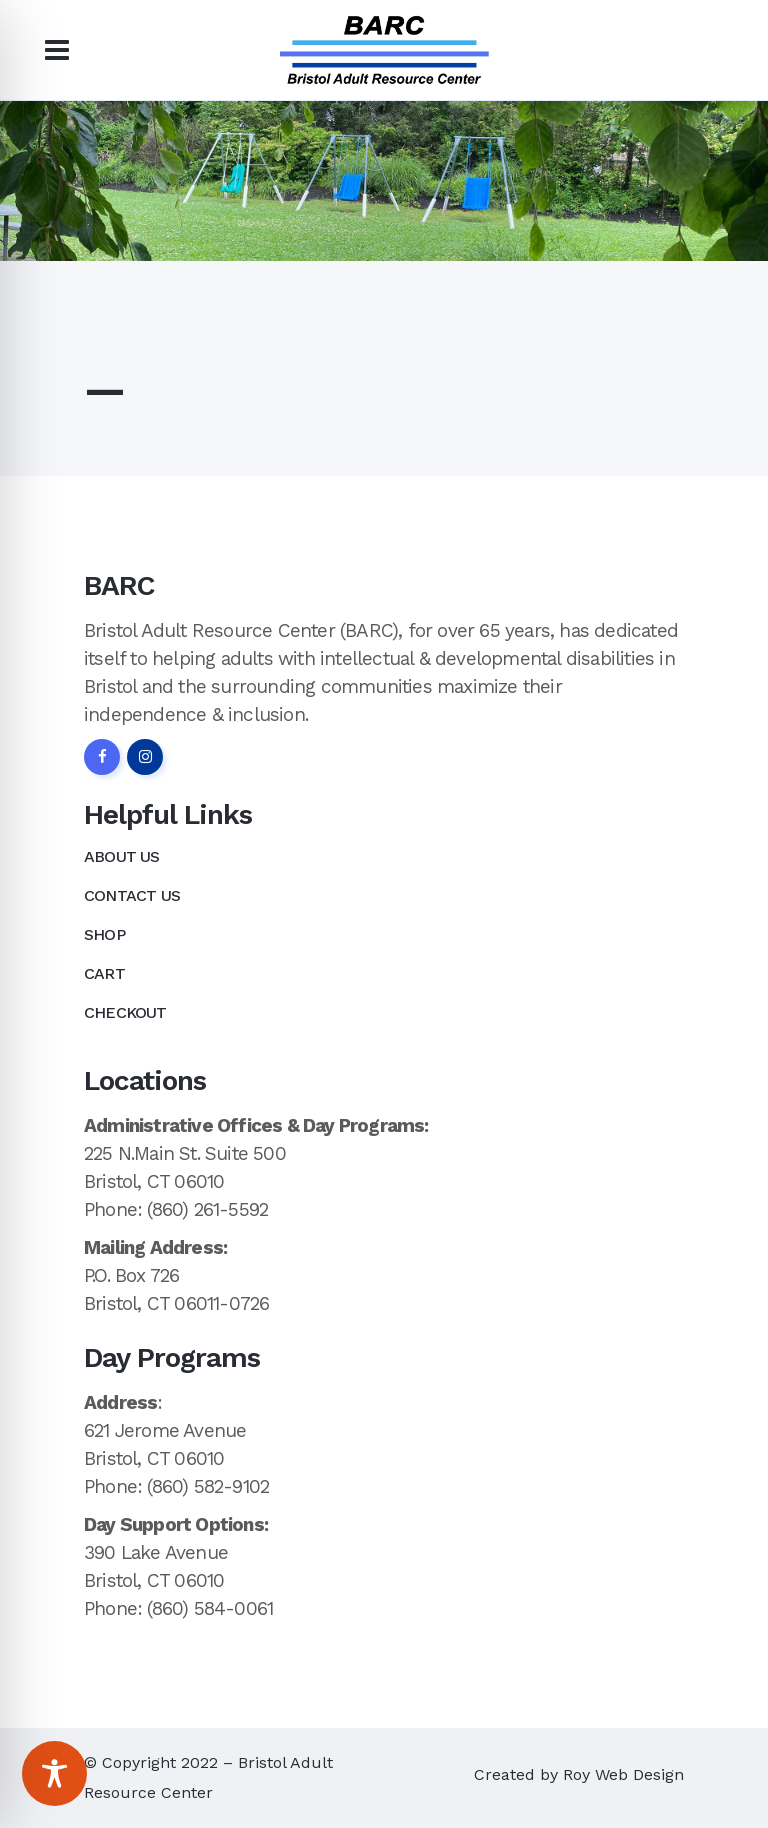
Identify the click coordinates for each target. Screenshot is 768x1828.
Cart (104, 973)
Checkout (125, 1012)
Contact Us (132, 895)
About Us (122, 856)
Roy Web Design (623, 1774)
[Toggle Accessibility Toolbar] (54, 1773)
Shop (104, 934)
